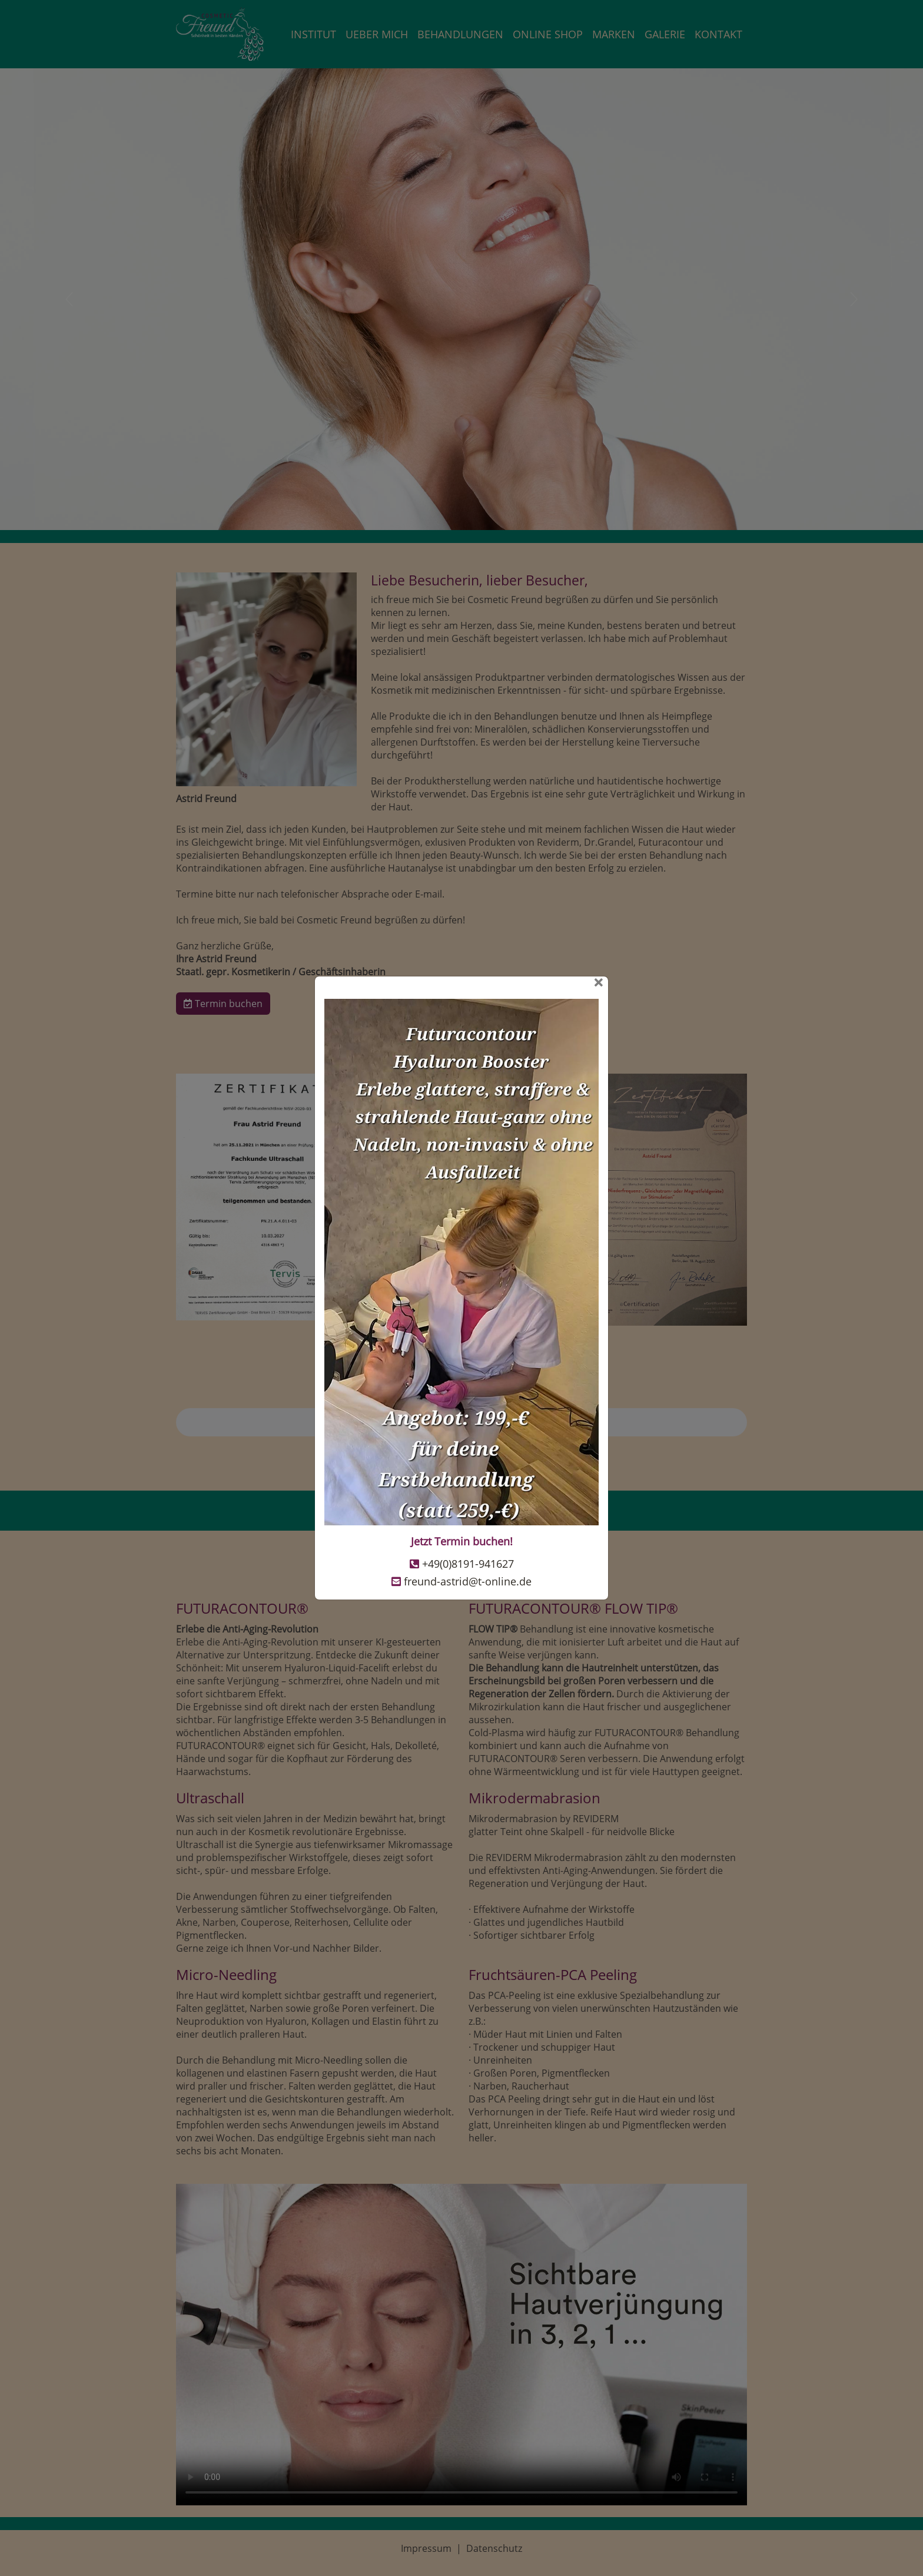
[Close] (461, 982)
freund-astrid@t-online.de (468, 1581)
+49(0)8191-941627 (468, 1564)
